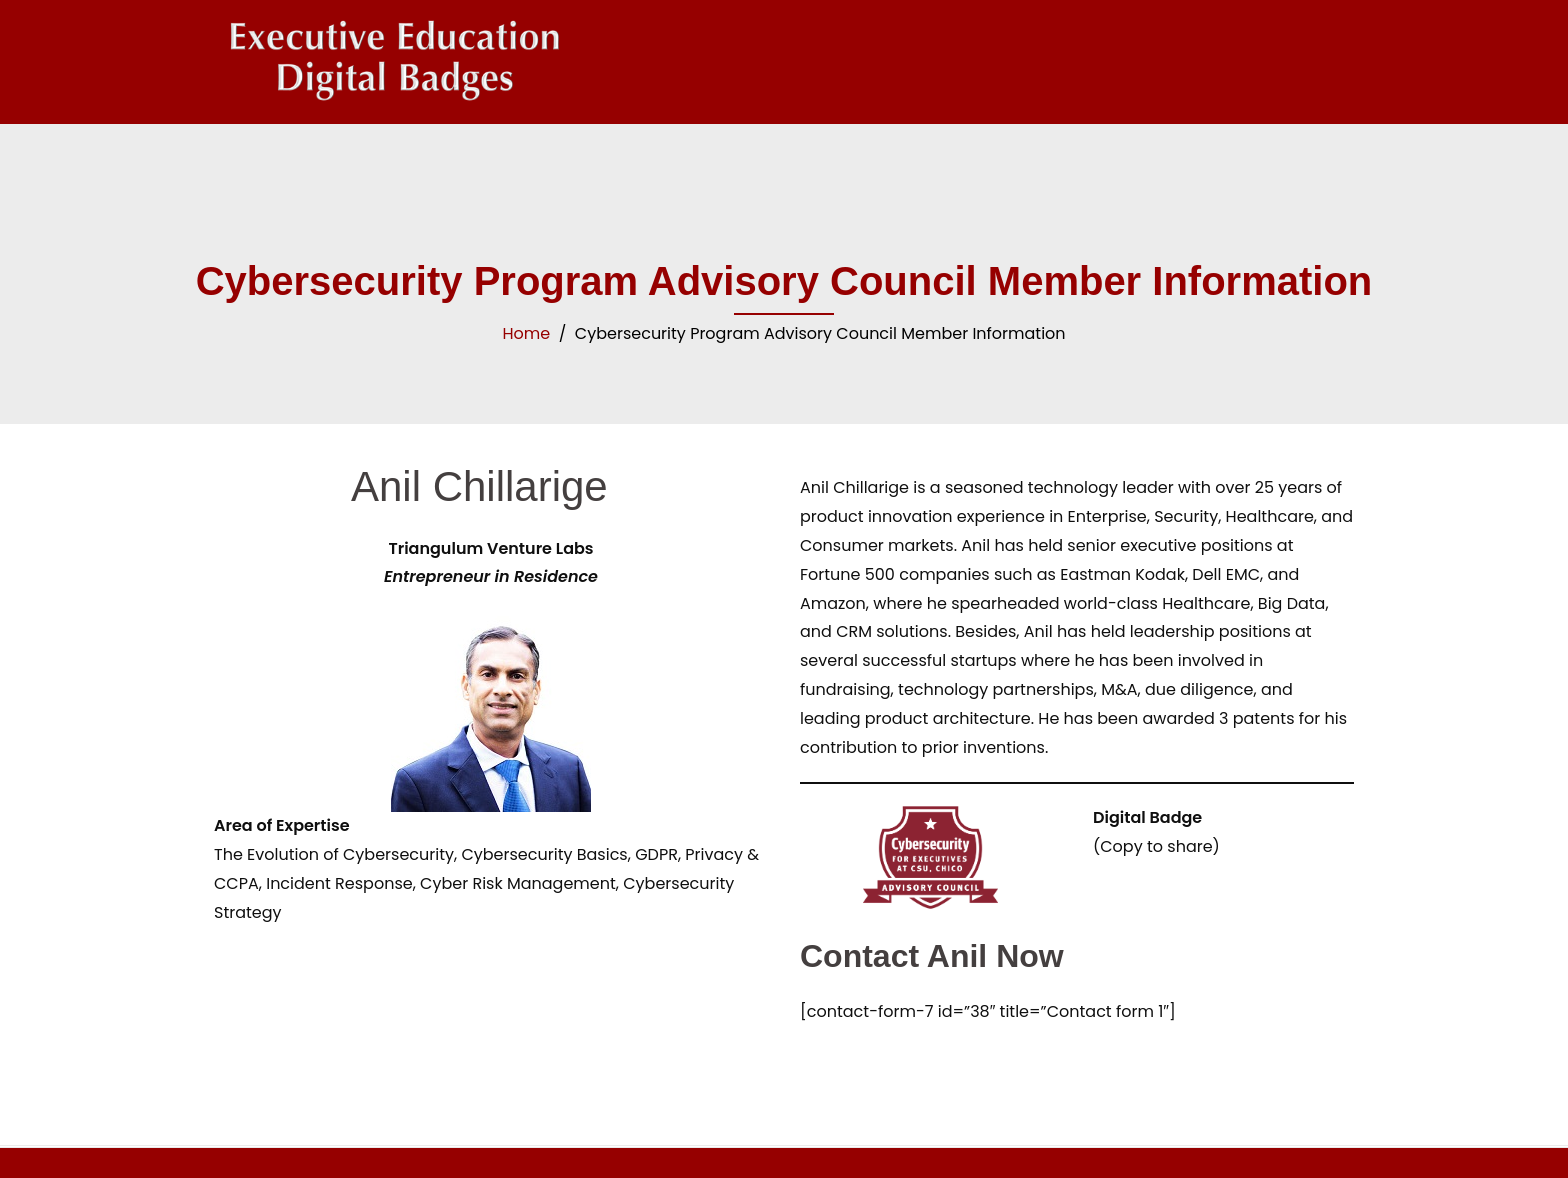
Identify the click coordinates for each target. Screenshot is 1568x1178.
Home (526, 333)
